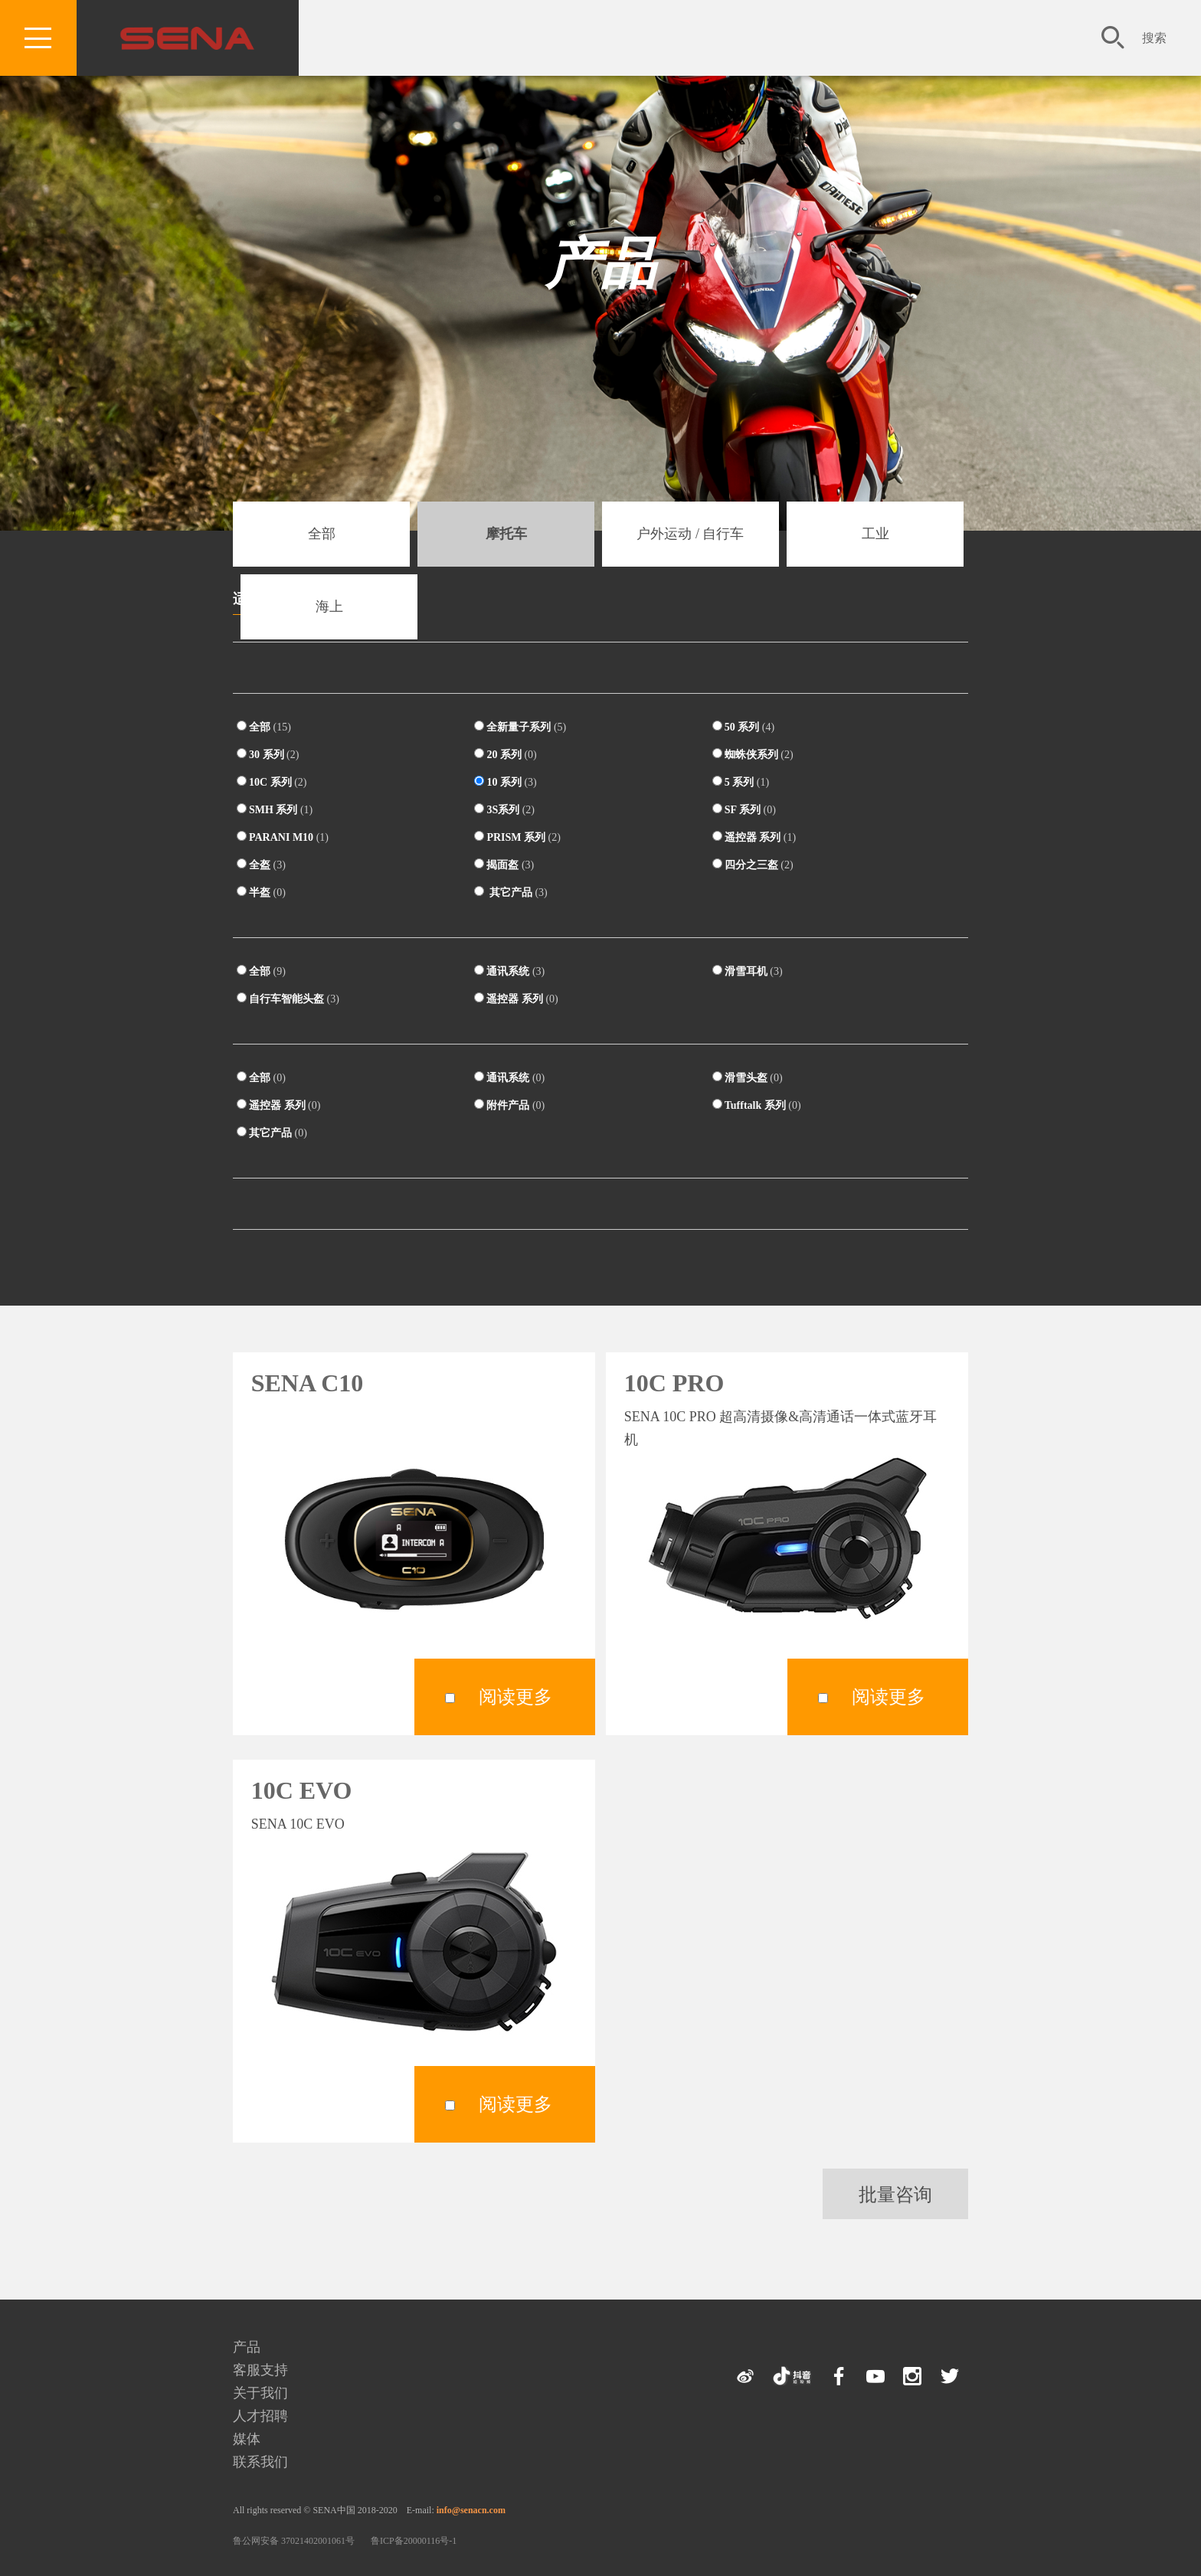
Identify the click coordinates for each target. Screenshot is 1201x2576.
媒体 (246, 2439)
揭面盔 (504, 864)
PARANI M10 (283, 837)
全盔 (261, 864)
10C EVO (301, 1790)
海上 (329, 606)
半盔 (261, 892)
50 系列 (743, 727)
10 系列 (505, 782)
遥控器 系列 (754, 837)
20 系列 (505, 754)
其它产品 (510, 892)
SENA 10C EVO (298, 1824)
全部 (321, 533)
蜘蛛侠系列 (753, 754)
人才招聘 (260, 2416)
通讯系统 (509, 971)
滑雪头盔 (747, 1077)
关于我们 (260, 2393)
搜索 (1154, 37)
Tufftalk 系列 (756, 1105)
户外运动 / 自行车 (690, 533)
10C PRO (674, 1383)
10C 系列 (271, 782)
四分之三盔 (753, 864)
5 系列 (740, 782)
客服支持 (260, 2370)
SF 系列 (744, 809)
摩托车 (506, 533)
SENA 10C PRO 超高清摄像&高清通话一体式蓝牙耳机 (781, 1428)
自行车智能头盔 (288, 998)
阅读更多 (515, 1697)
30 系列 (268, 754)
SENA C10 (307, 1383)
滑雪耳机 (747, 971)
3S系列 (504, 809)
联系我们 (260, 2462)
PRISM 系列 (517, 837)
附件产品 (509, 1105)
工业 (875, 533)
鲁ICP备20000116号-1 (414, 2540)
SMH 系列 (275, 809)
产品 (600, 264)
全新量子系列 (520, 727)
